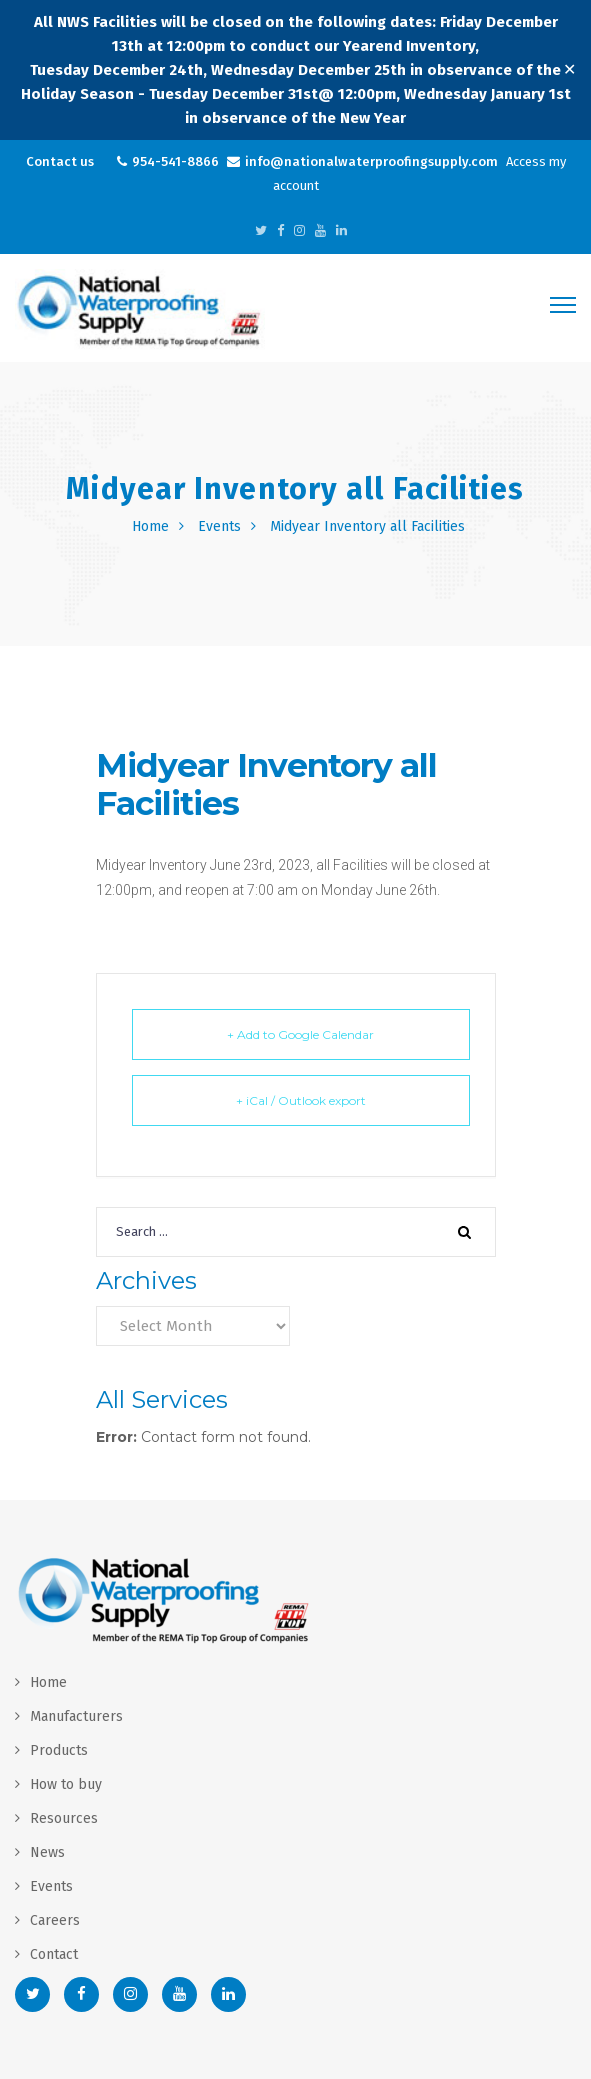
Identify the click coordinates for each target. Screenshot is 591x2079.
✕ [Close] (569, 69)
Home (150, 526)
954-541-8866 (175, 161)
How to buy (66, 1784)
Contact (54, 1954)
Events (219, 526)
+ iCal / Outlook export (301, 1100)
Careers (55, 1920)
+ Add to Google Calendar (300, 1034)
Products (59, 1750)
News (47, 1852)
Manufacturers (76, 1716)
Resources (64, 1818)
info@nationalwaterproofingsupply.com (371, 161)
